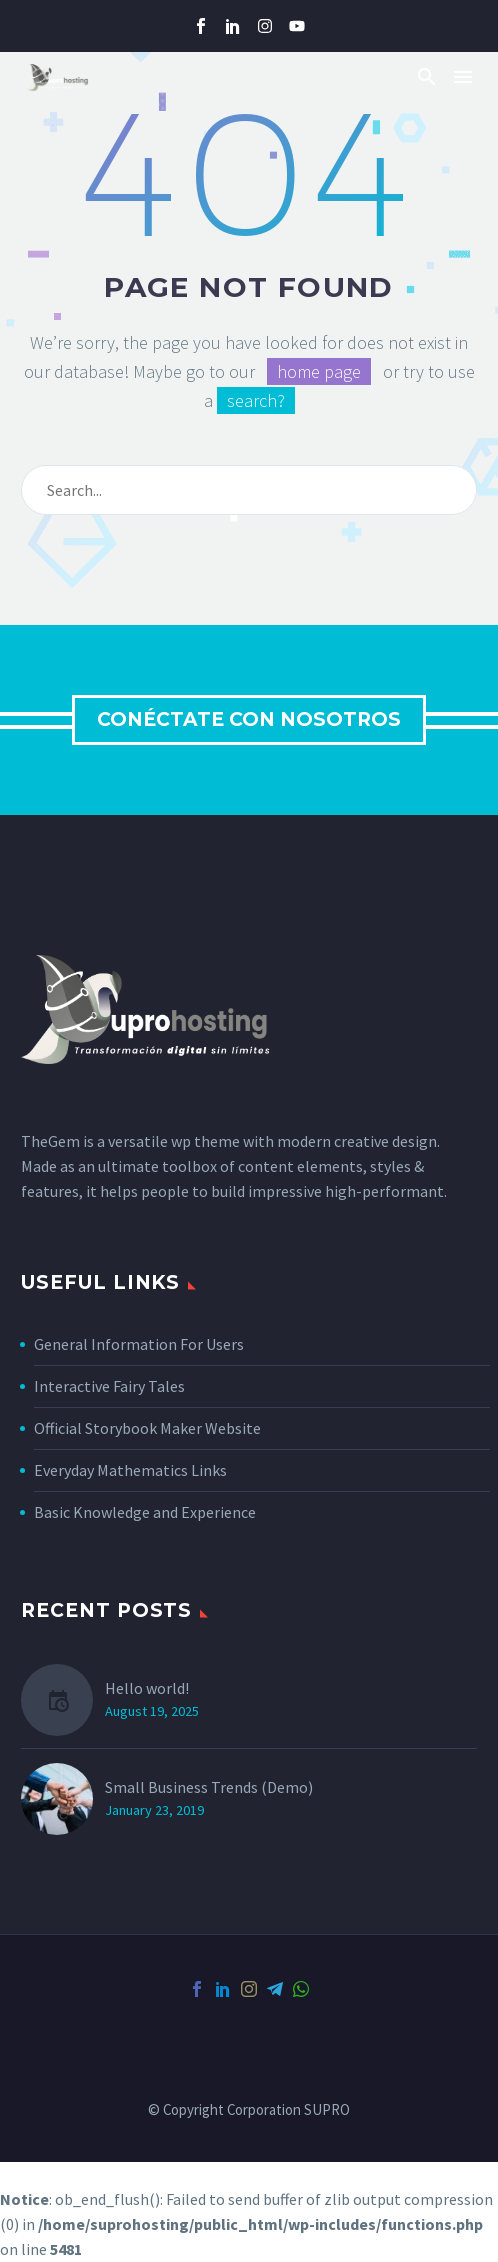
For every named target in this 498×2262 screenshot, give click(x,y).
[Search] (249, 490)
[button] (427, 77)
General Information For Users (139, 1344)
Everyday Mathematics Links (130, 1470)
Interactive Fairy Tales (109, 1386)
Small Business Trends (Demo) (209, 1787)
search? (256, 400)
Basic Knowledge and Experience (145, 1512)
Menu (463, 77)
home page (319, 371)
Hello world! (147, 1688)
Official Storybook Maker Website (147, 1428)
